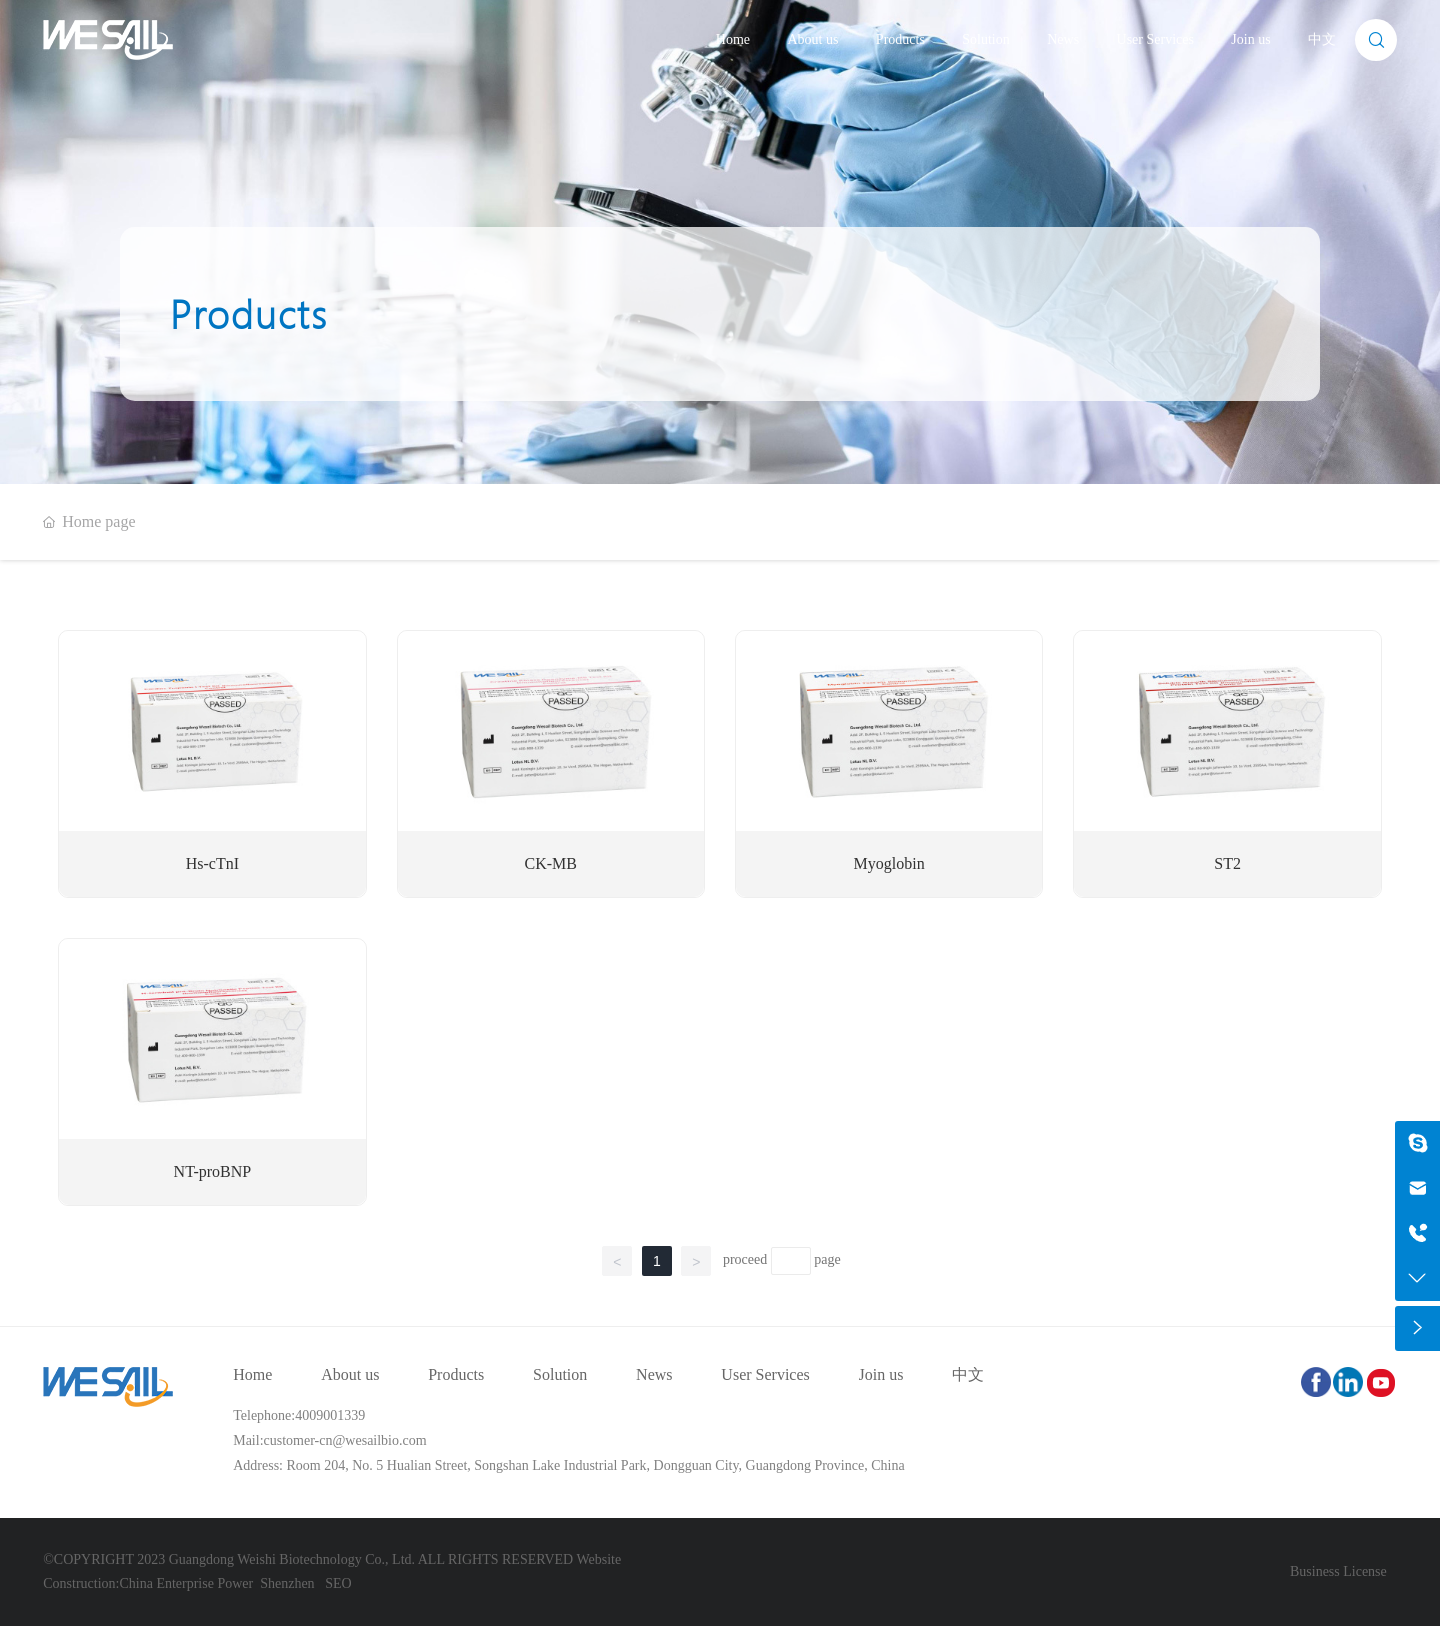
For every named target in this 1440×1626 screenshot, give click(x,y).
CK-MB (551, 863)
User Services (1155, 39)
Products (900, 39)
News (1063, 39)
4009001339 (330, 1415)
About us (812, 39)
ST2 (1227, 863)
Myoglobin (889, 863)
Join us (1250, 39)
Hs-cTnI (212, 863)
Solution (985, 39)
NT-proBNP (213, 1171)
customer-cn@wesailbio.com (345, 1440)
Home (733, 39)
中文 (1322, 39)
